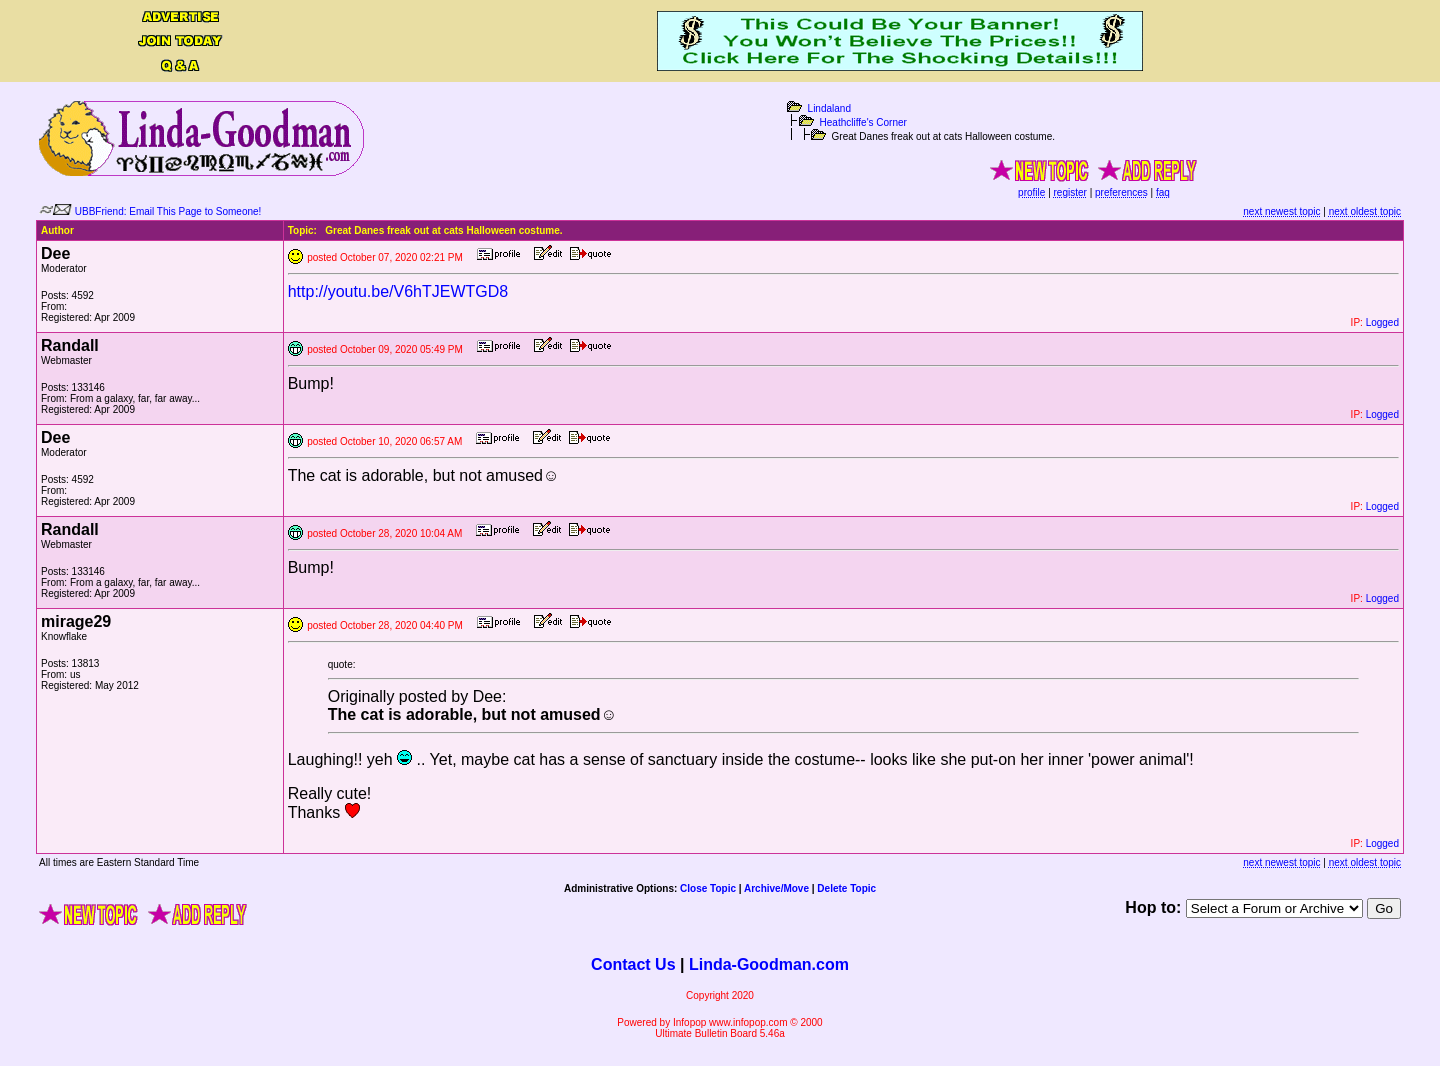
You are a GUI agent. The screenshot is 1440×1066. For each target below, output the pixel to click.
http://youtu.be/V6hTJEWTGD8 (398, 291)
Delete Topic (846, 888)
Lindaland (829, 108)
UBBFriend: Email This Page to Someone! (168, 211)
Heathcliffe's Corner (863, 122)
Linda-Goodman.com (769, 964)
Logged (1382, 322)
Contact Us (633, 964)
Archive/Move (776, 888)
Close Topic (708, 888)
